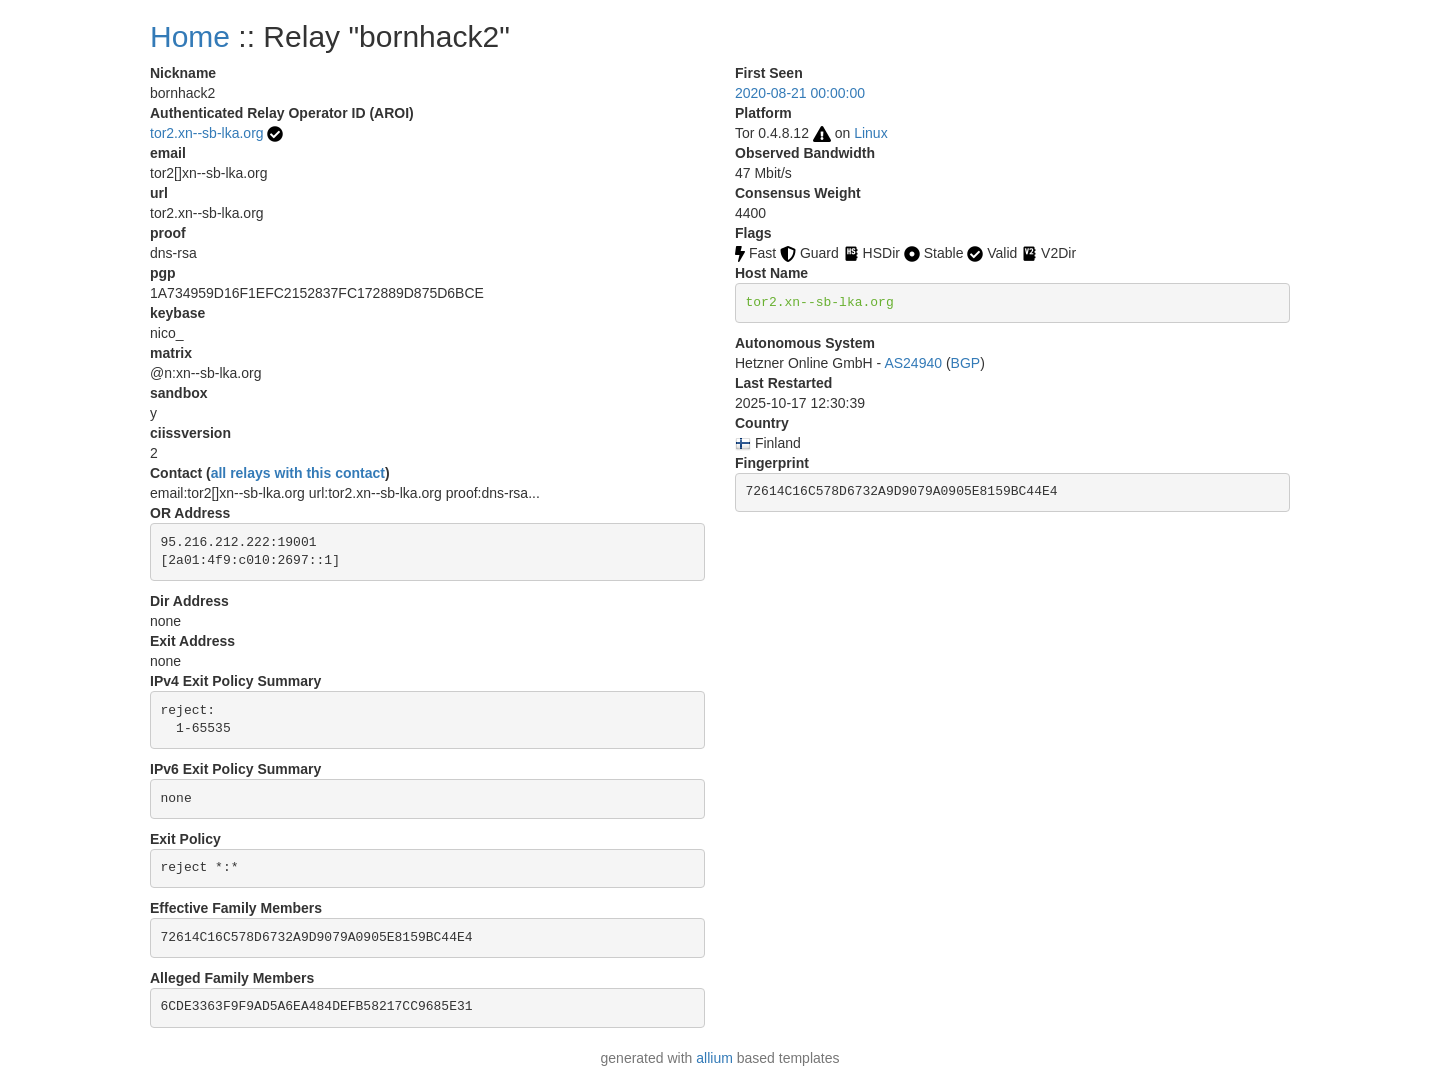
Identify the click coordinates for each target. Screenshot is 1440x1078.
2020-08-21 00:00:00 (800, 93)
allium (714, 1058)
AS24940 (913, 363)
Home (190, 36)
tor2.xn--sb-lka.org (207, 133)
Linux (870, 133)
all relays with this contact (298, 473)
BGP (966, 363)
